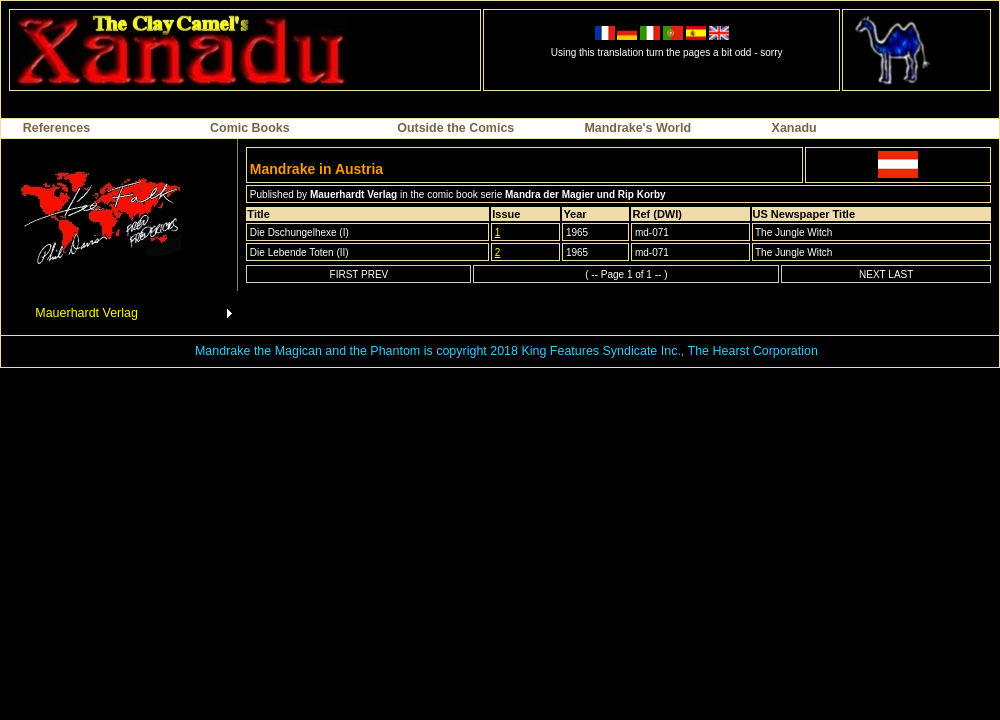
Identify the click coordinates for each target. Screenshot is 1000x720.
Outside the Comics (455, 128)
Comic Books (250, 128)
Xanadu (794, 128)
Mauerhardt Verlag (86, 313)
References (56, 128)
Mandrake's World (637, 128)
